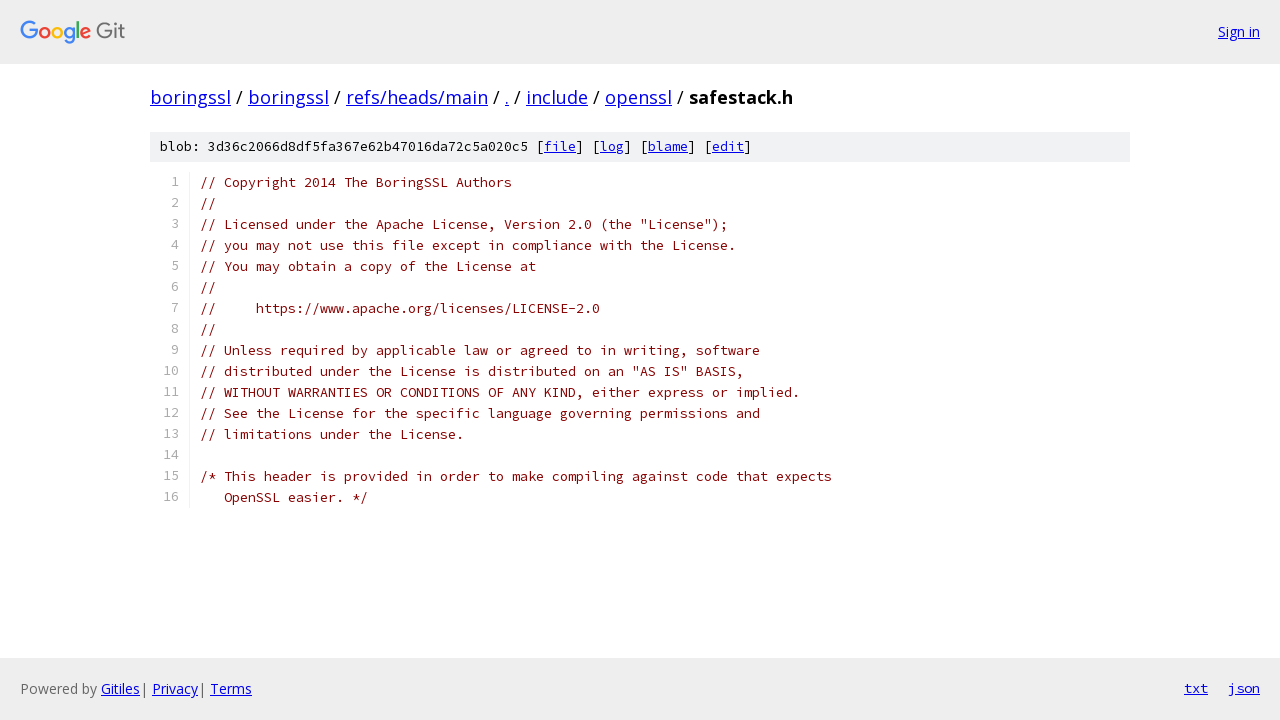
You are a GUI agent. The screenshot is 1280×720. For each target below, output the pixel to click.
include (557, 97)
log (612, 146)
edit (728, 146)
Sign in (1239, 31)
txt (1196, 688)
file (560, 146)
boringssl (190, 97)
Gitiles (120, 688)
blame (668, 146)
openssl (638, 97)
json (1244, 688)
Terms (231, 688)
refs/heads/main (417, 97)
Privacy (175, 688)
